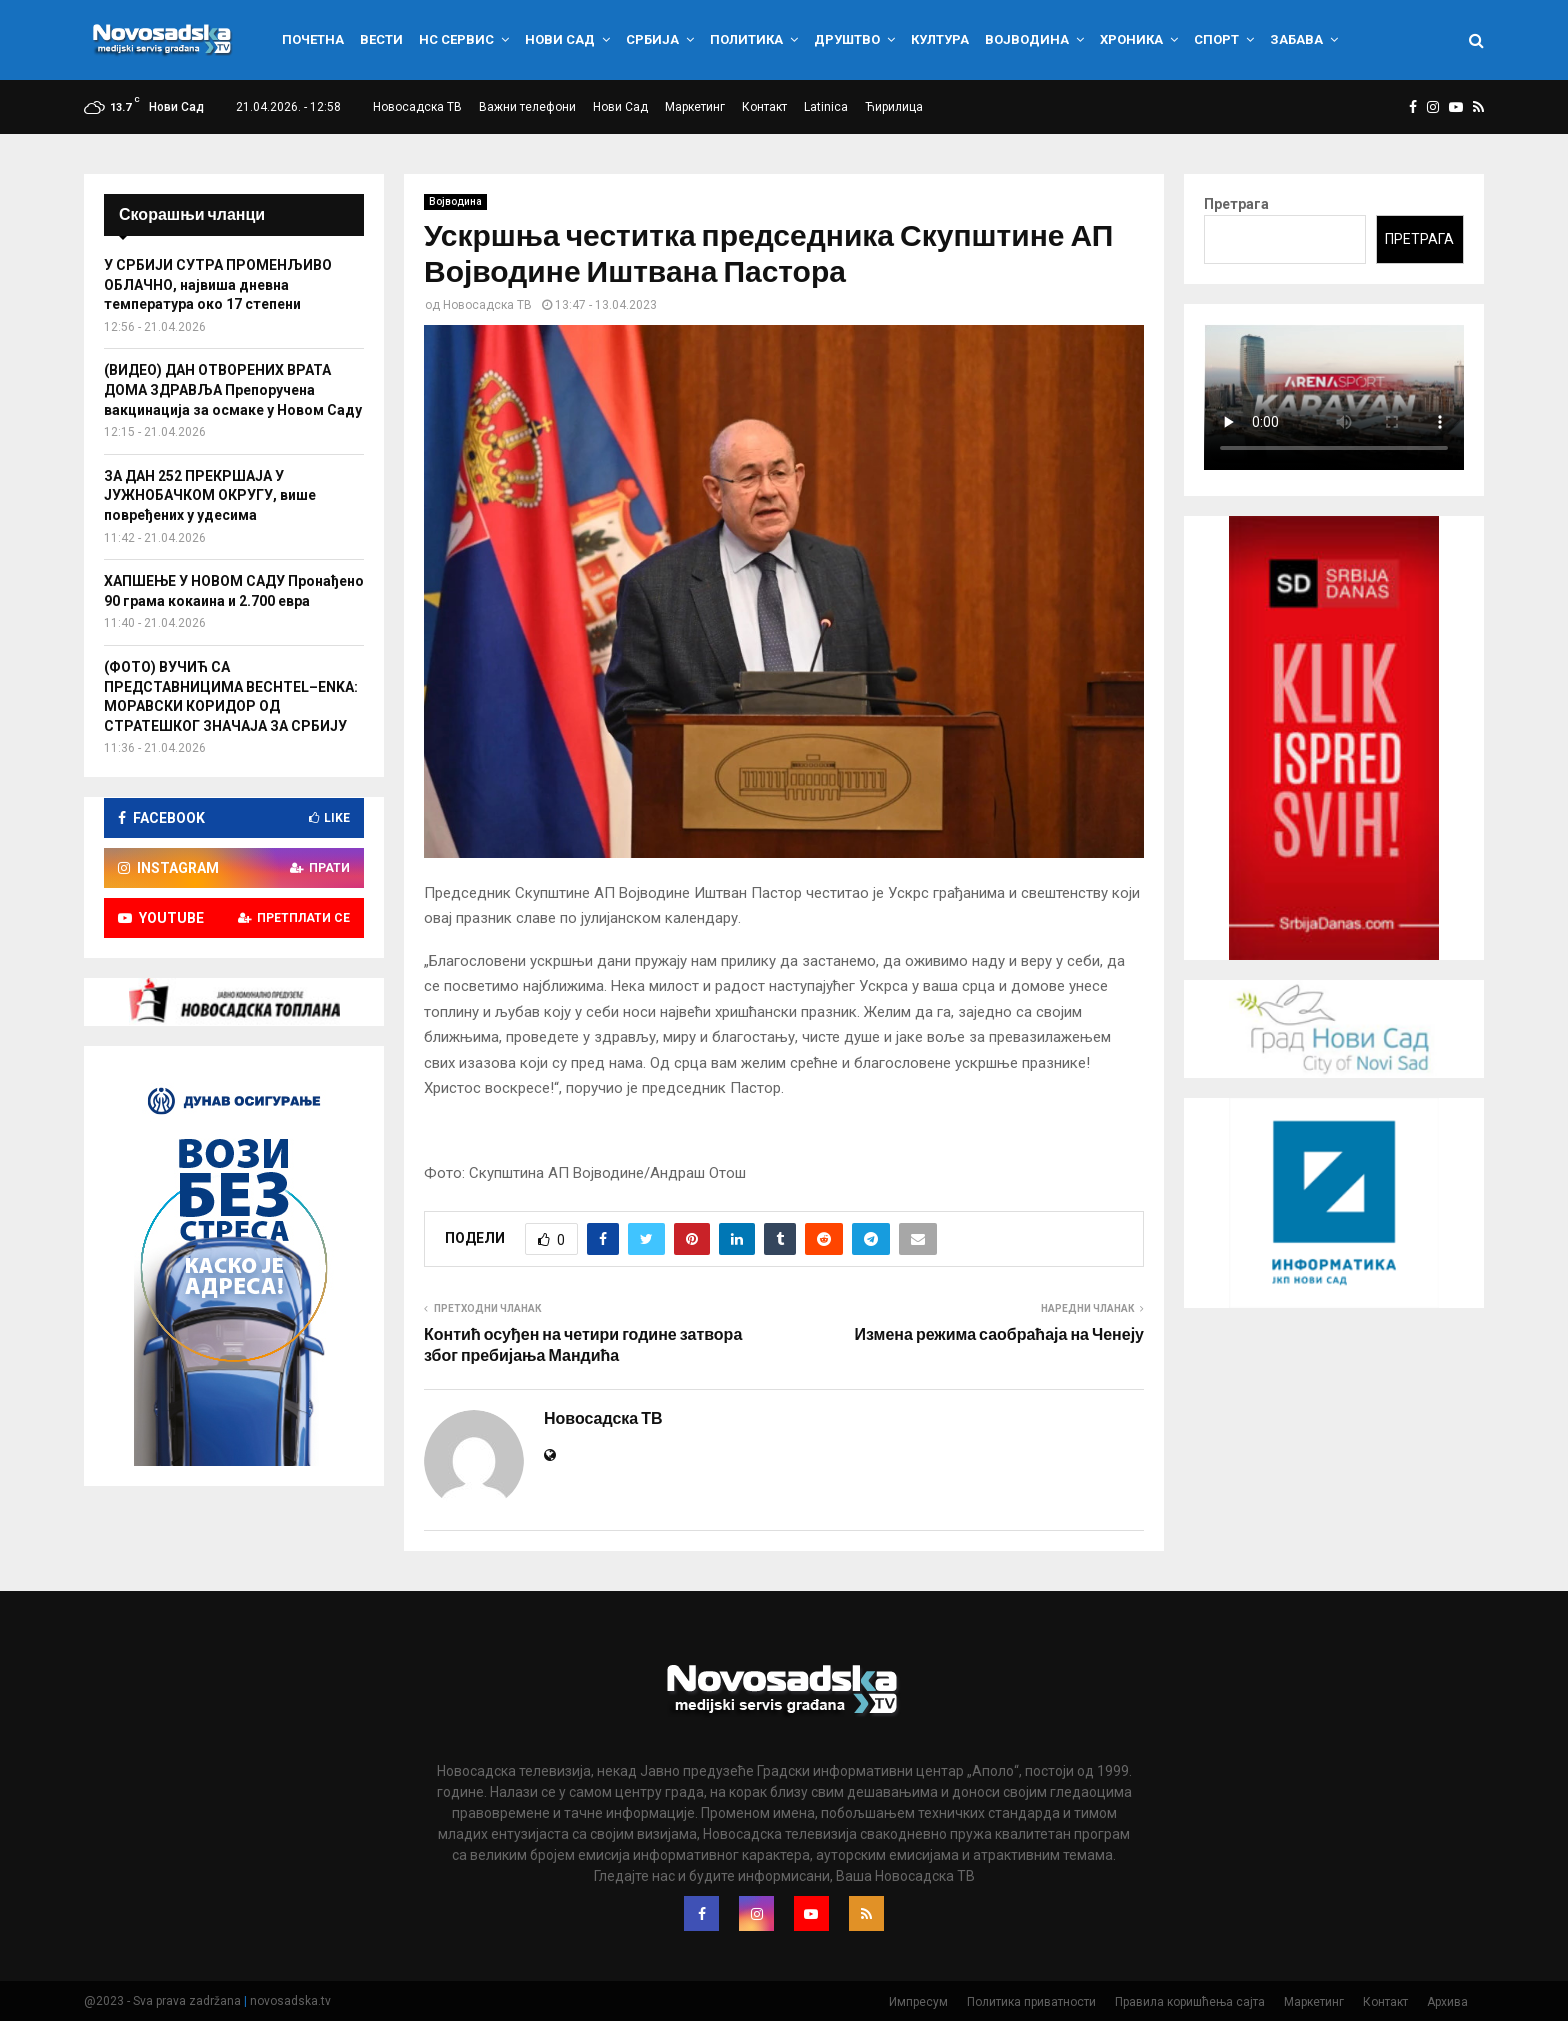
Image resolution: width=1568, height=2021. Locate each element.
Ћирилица (894, 107)
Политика (746, 39)
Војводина (1027, 39)
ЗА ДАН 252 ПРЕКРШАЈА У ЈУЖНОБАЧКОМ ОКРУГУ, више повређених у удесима (210, 495)
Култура (940, 39)
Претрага (1236, 204)
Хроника (1131, 39)
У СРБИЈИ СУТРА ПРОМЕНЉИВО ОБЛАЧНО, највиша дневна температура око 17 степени (218, 284)
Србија (652, 39)
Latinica (826, 107)
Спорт (1216, 39)
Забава (1296, 39)
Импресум (918, 2002)
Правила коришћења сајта (1190, 2002)
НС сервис (456, 39)
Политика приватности (1031, 2002)
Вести (381, 39)
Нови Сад (560, 39)
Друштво (847, 39)
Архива (1447, 2002)
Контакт (764, 107)
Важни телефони (527, 107)
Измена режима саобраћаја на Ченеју (999, 1334)
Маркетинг (695, 107)
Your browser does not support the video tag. (1334, 397)
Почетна (313, 39)
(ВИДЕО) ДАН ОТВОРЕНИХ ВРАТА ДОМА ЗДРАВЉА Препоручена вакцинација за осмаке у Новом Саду (233, 389)
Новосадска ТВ (417, 107)
